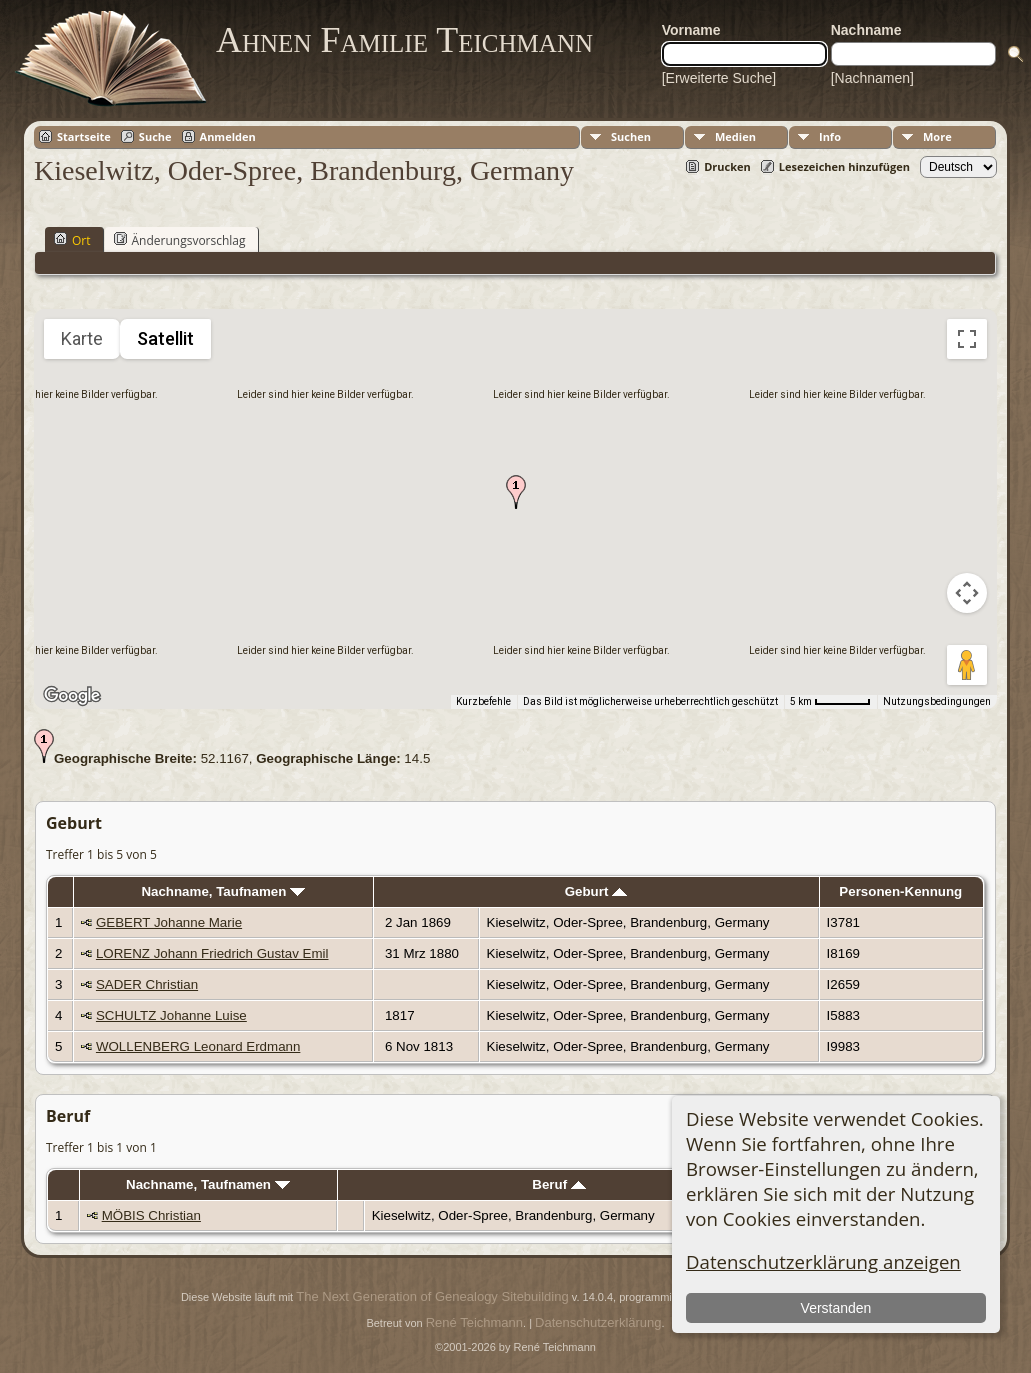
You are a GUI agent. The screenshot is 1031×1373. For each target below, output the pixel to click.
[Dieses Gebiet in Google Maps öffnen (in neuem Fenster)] (72, 696)
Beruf (559, 1184)
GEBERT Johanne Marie (169, 922)
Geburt (596, 891)
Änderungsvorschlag (180, 240)
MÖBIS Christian (151, 1215)
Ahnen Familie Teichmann (404, 40)
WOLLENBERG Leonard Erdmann (198, 1046)
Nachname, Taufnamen (223, 891)
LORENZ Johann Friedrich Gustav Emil (212, 953)
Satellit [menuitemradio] (165, 338)
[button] (516, 492)
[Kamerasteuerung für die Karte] (967, 593)
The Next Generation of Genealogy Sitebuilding (432, 1296)
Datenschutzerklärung (598, 1322)
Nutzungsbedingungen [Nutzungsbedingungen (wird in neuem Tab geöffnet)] (937, 701)
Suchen (631, 136)
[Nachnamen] (872, 78)
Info (830, 136)
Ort (72, 240)
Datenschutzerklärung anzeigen (823, 1261)
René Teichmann (474, 1322)
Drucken (727, 166)
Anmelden (228, 136)
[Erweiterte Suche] (719, 78)
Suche (155, 136)
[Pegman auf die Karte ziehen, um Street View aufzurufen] (967, 665)
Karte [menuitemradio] (82, 338)
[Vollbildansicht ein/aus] (967, 339)
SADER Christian (147, 984)
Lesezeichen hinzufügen (844, 166)
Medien (735, 136)
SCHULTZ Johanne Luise (171, 1015)
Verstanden (836, 1308)
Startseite (84, 136)
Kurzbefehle (483, 701)
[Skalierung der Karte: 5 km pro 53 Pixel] (830, 702)
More (937, 136)
